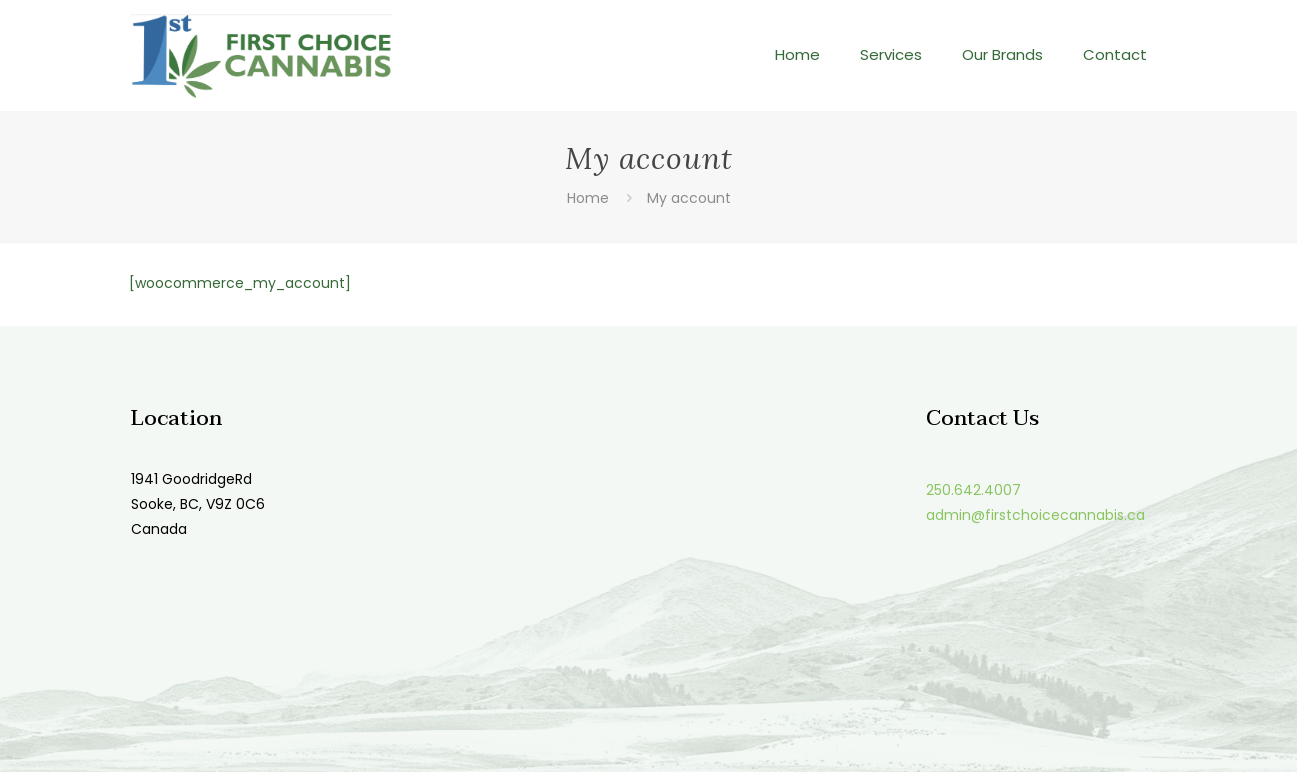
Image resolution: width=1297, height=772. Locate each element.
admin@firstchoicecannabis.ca (1035, 515)
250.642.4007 (973, 490)
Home (588, 198)
